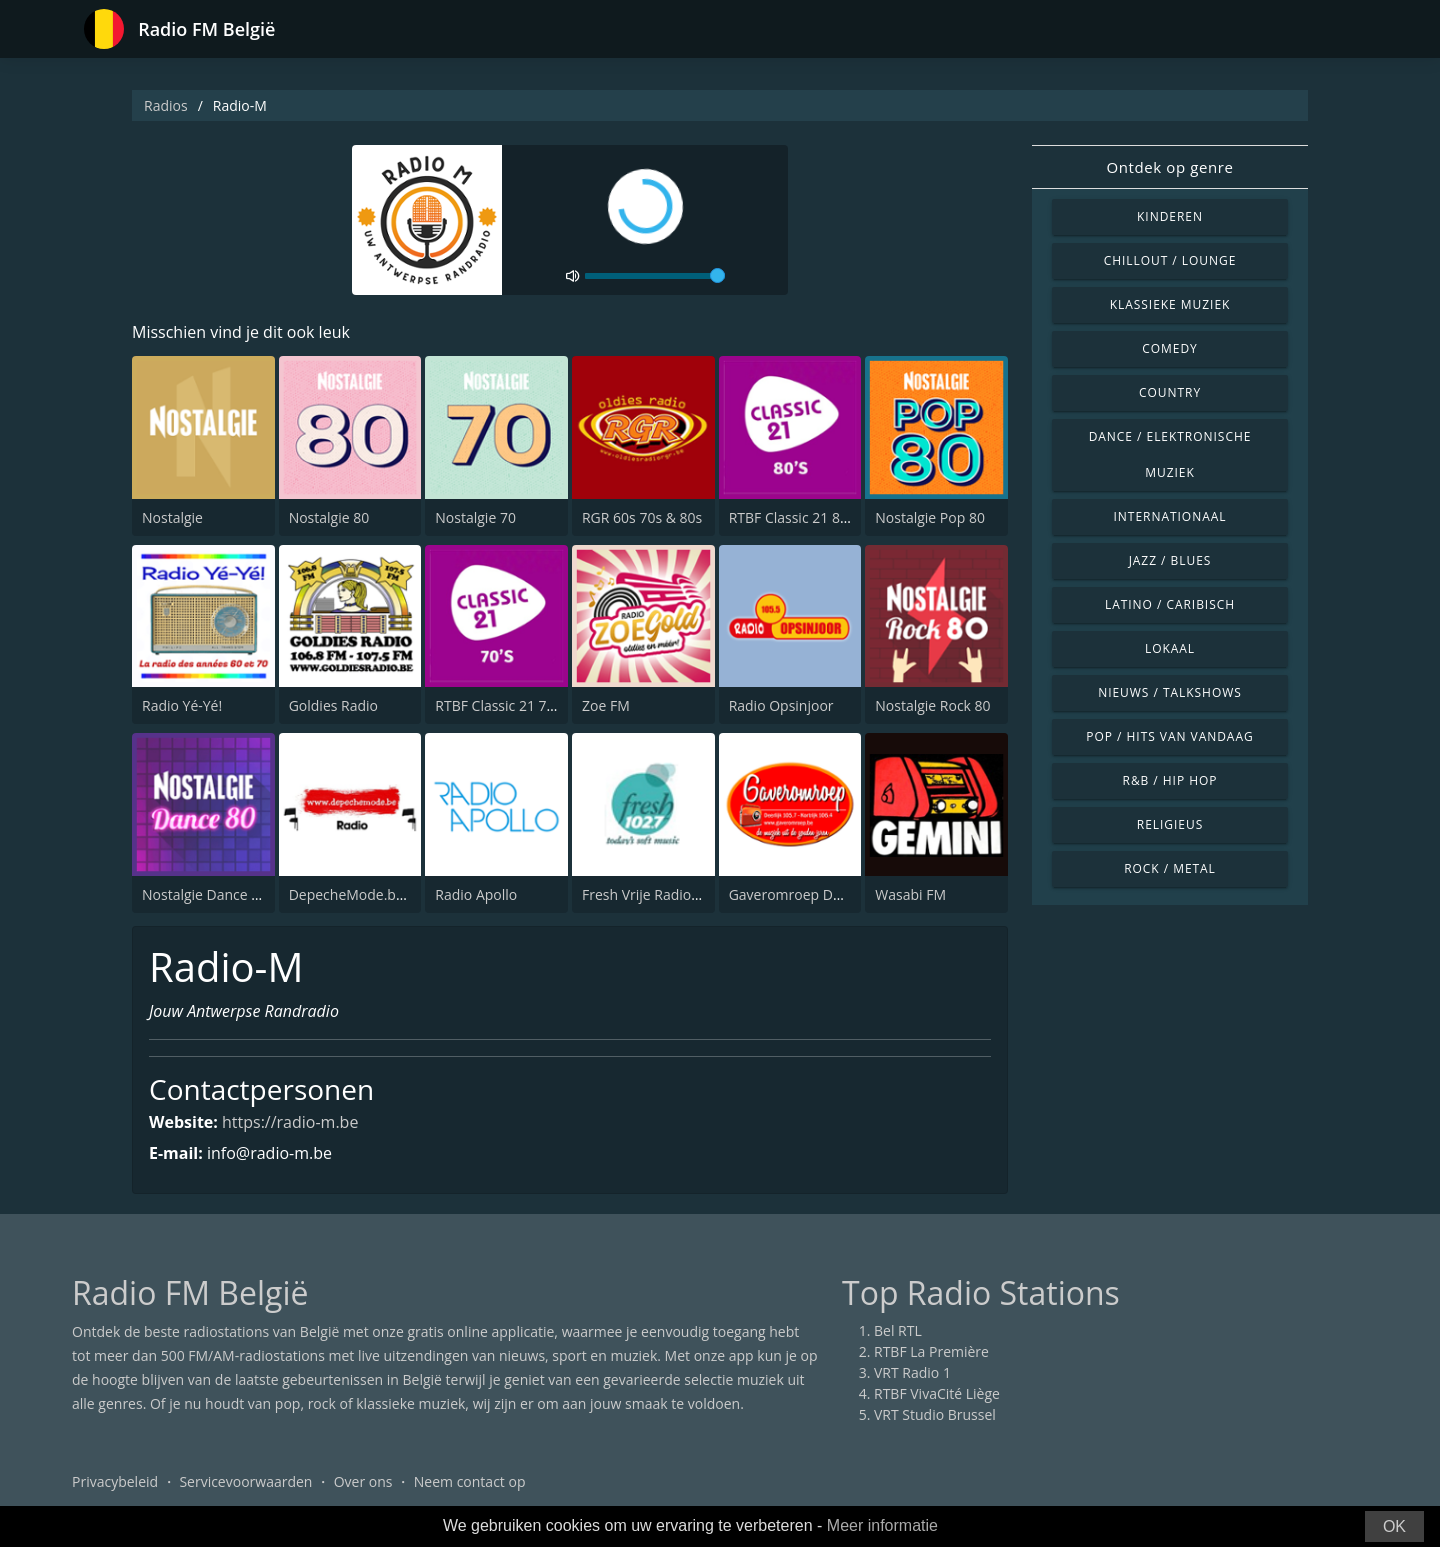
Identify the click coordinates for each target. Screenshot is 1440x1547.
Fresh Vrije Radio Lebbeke (666, 894)
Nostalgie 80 (329, 517)
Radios (166, 105)
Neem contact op (470, 1481)
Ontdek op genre (1169, 167)
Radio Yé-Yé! (182, 705)
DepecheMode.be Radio (367, 894)
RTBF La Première (931, 1351)
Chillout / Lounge (1170, 260)
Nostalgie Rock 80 (932, 705)
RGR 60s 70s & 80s (642, 517)
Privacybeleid (115, 1481)
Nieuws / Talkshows (1170, 692)
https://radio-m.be (290, 1122)
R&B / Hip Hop (1170, 780)
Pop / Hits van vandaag (1169, 736)
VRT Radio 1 (912, 1372)
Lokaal (1170, 648)
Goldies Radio (333, 705)
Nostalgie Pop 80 (930, 517)
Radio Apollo (476, 894)
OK (1394, 1526)
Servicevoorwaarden (245, 1481)
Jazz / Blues (1170, 560)
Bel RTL (898, 1330)
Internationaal (1170, 516)
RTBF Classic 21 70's (499, 705)
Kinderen (1170, 216)
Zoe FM (606, 705)
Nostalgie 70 (475, 517)
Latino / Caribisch (1170, 604)
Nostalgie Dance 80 (204, 894)
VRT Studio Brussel (935, 1414)
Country (1170, 392)
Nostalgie (172, 517)
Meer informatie (882, 1525)
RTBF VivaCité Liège (937, 1393)
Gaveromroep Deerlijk (801, 894)
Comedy (1170, 348)
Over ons (363, 1481)
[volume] (655, 276)
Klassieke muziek (1170, 304)
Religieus (1170, 824)
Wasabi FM (910, 894)
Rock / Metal (1170, 868)
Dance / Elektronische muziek (1170, 454)
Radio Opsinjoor (781, 705)
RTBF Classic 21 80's (793, 517)
